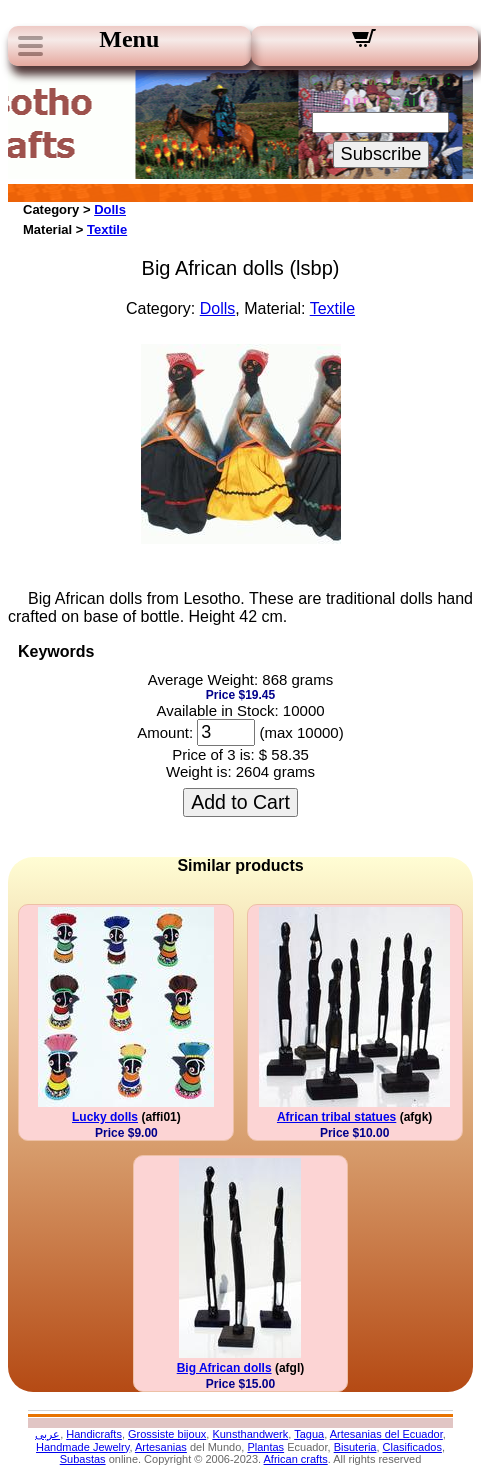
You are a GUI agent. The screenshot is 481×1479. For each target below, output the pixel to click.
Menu (129, 39)
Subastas (83, 1459)
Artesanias (161, 1447)
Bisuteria (355, 1447)
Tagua (309, 1434)
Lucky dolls (105, 1117)
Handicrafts (94, 1434)
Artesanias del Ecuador (386, 1434)
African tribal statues (336, 1117)
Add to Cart (240, 802)
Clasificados (412, 1447)
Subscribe (381, 154)
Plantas (265, 1447)
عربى (47, 1434)
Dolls (110, 209)
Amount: (165, 732)
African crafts (296, 1459)
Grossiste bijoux (167, 1434)
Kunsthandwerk (250, 1434)
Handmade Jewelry (82, 1447)
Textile (107, 229)
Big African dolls (224, 1368)
